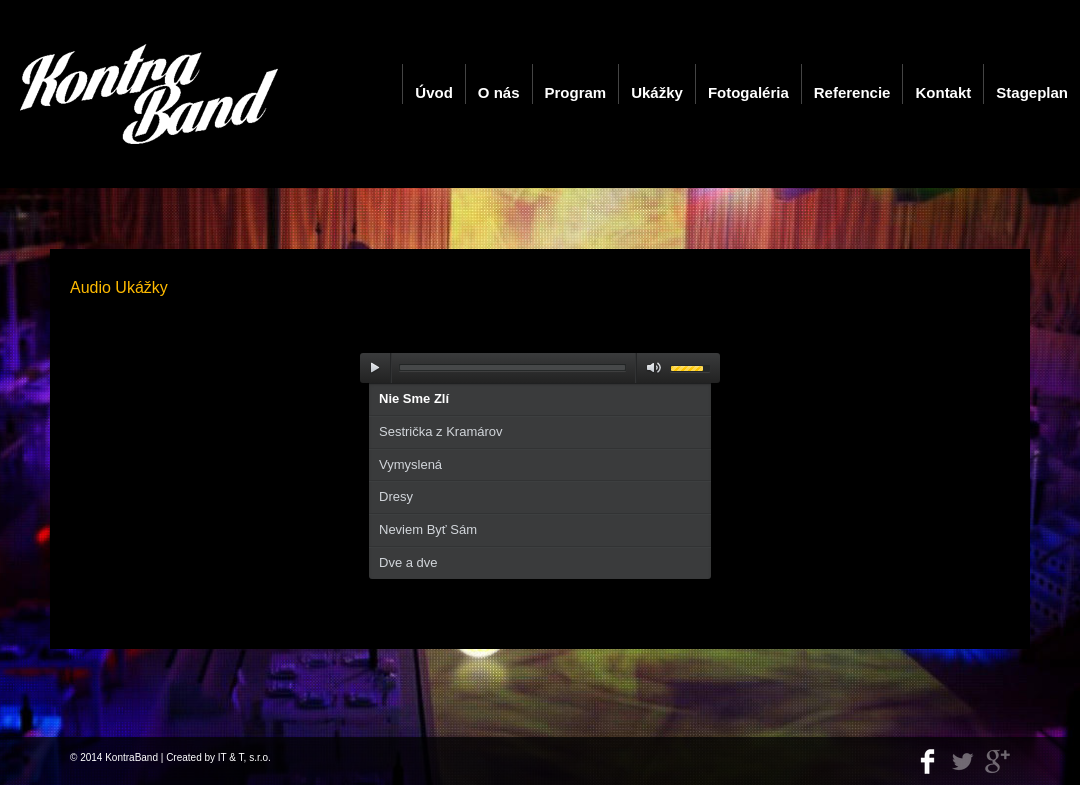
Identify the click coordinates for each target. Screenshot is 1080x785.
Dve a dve (408, 562)
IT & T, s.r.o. (244, 757)
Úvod (434, 92)
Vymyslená (410, 464)
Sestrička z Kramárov (441, 431)
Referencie (852, 92)
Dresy (396, 496)
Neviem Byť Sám (428, 529)
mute (650, 368)
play (375, 368)
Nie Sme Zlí (414, 398)
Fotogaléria (748, 92)
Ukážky (657, 92)
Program (576, 92)
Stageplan (1032, 92)
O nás (499, 92)
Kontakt (943, 92)
